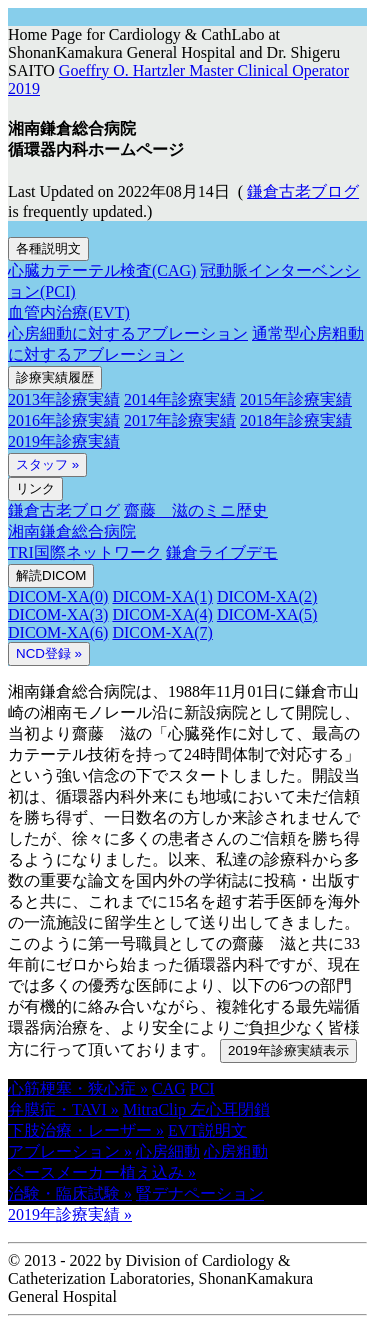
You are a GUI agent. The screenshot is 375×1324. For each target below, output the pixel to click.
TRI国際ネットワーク (85, 552)
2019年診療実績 (64, 441)
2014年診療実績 (180, 399)
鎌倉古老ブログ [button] (303, 191)
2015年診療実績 (296, 399)
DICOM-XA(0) (58, 596)
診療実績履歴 (55, 377)
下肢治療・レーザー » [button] (86, 1130)
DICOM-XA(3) (58, 614)
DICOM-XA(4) (162, 614)
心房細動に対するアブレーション (128, 333)
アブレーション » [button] (70, 1151)
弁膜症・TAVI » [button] (63, 1109)
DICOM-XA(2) (267, 596)
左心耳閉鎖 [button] (230, 1109)
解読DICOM (51, 575)
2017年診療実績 (180, 420)
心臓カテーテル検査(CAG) (102, 270)
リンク (35, 488)
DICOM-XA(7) (162, 632)
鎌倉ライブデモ (222, 552)
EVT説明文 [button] (207, 1130)
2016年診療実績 (64, 420)
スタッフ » (47, 464)
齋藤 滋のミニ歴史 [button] (196, 510)
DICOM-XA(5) (267, 614)
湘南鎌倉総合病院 (72, 531)
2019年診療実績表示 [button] (288, 1050)
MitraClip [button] (156, 1109)
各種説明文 (48, 248)
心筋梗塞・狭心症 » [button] (78, 1088)
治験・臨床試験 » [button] (70, 1193)
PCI (202, 1088)
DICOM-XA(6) (58, 632)
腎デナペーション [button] (200, 1193)
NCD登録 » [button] (49, 653)
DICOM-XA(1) (162, 596)
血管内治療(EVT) (69, 312)
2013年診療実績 (64, 399)
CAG (169, 1088)
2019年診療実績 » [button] (70, 1214)
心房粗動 (236, 1151)
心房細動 (168, 1151)
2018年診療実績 (296, 420)
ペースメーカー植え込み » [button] (102, 1172)
